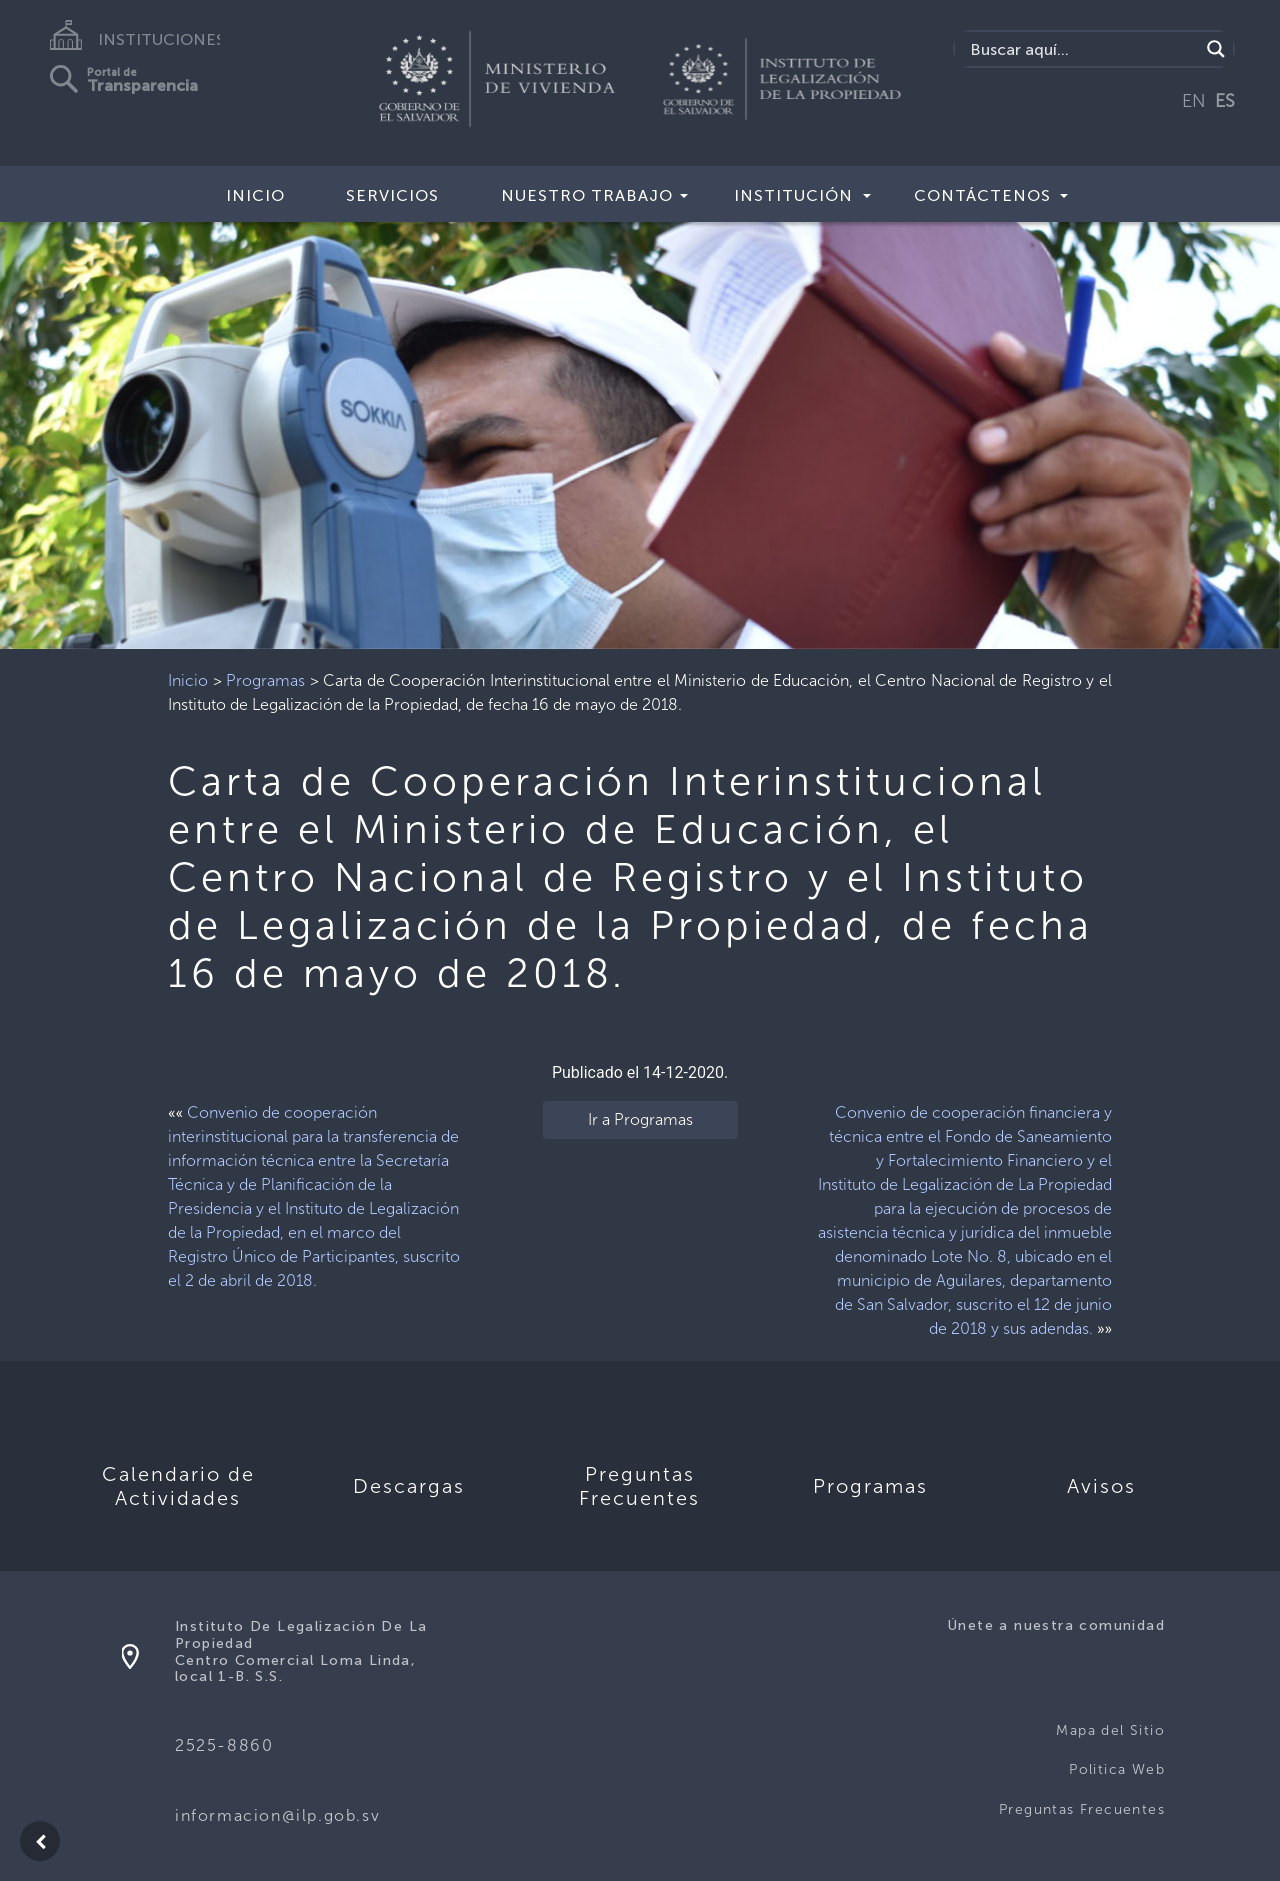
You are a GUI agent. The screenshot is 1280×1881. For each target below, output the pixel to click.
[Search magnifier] (1216, 49)
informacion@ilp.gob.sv (277, 1815)
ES (1225, 101)
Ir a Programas (640, 1119)
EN (1194, 101)
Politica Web (1117, 1769)
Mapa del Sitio (1110, 1730)
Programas (265, 680)
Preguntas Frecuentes (1082, 1809)
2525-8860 (224, 1745)
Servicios (392, 195)
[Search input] (1082, 49)
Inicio (255, 195)
